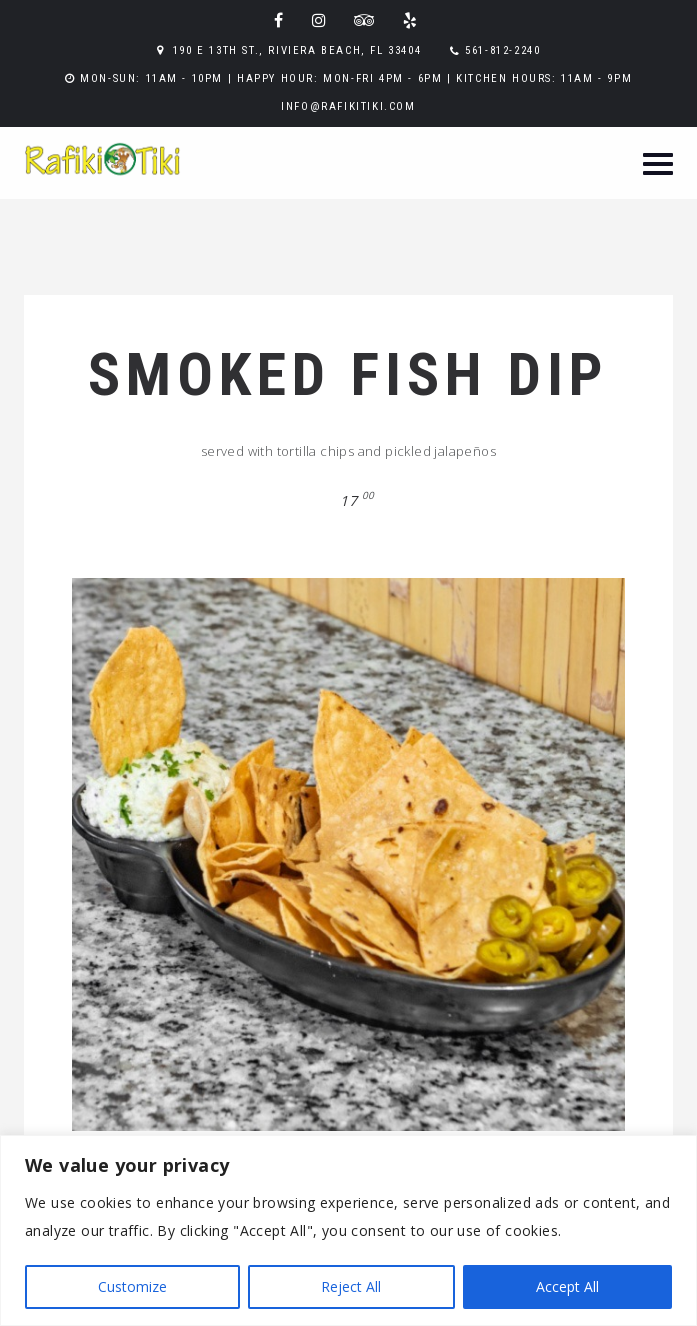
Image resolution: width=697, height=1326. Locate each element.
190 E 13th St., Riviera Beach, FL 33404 (297, 50)
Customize (132, 1286)
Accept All (567, 1286)
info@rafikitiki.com (348, 106)
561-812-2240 (502, 50)
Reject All (351, 1286)
